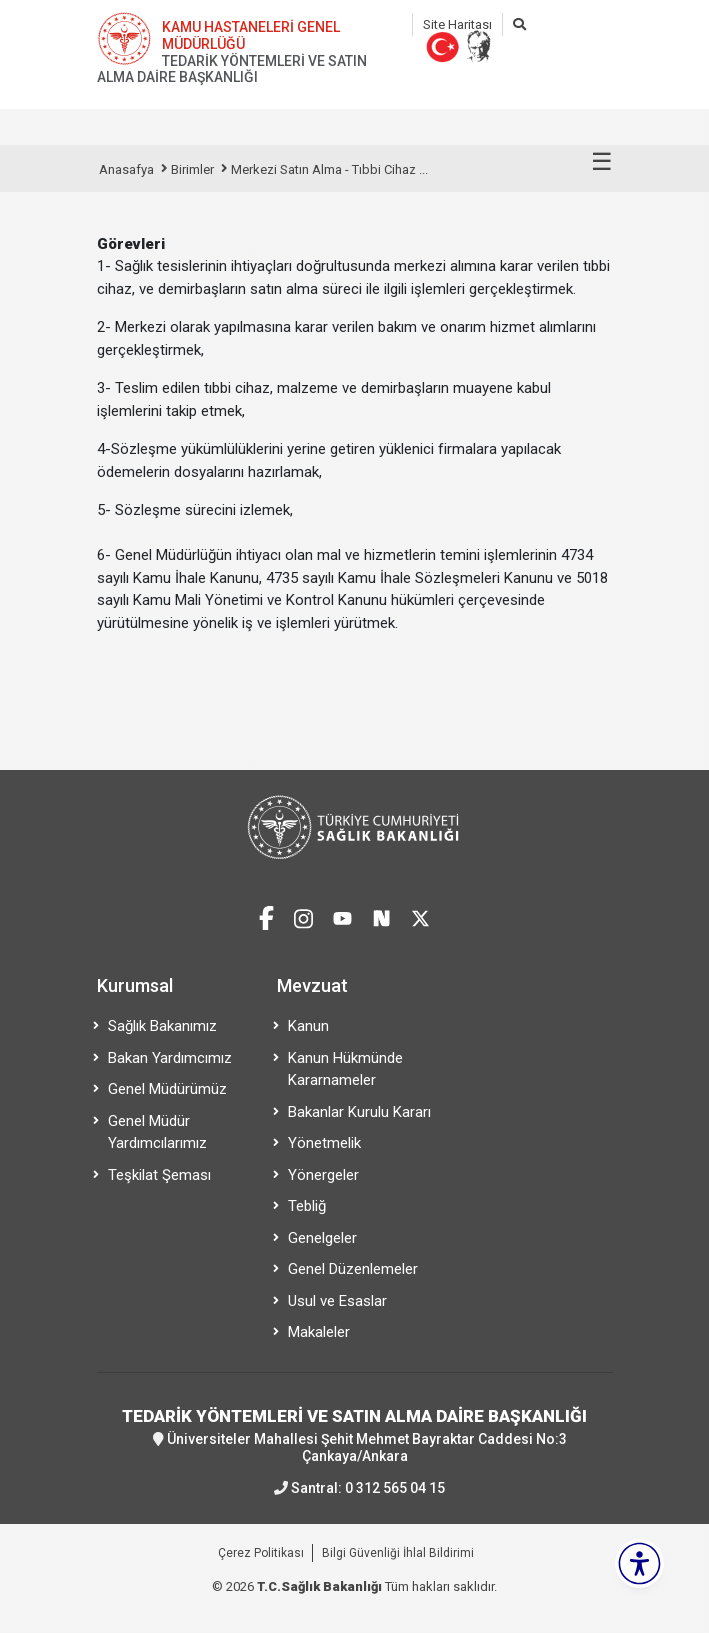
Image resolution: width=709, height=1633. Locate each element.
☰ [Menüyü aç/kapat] (602, 162)
